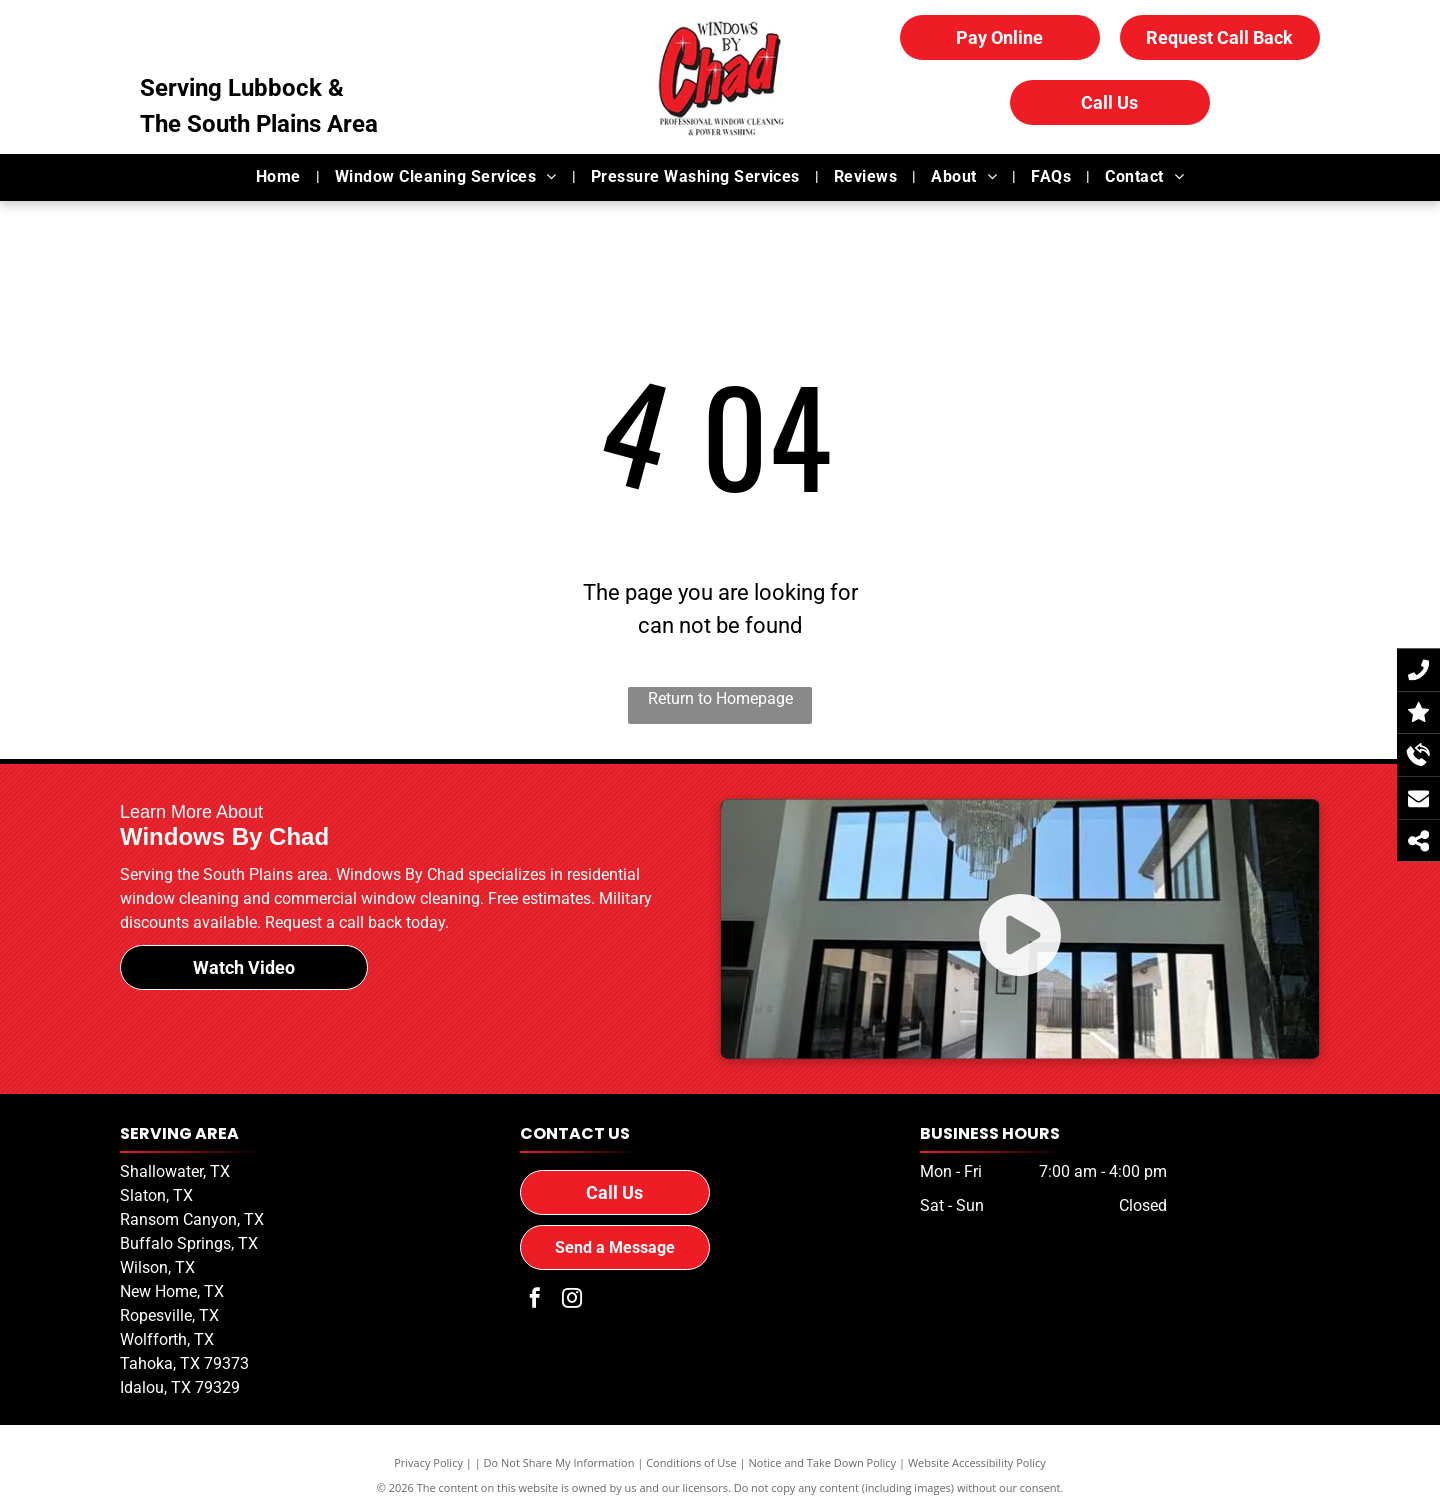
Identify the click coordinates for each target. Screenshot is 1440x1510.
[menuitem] (280, 177)
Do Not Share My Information (559, 1462)
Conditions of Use (691, 1462)
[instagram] (572, 1300)
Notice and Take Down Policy (823, 1462)
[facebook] (535, 1300)
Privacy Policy (428, 1462)
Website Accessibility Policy (977, 1462)
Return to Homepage (720, 698)
